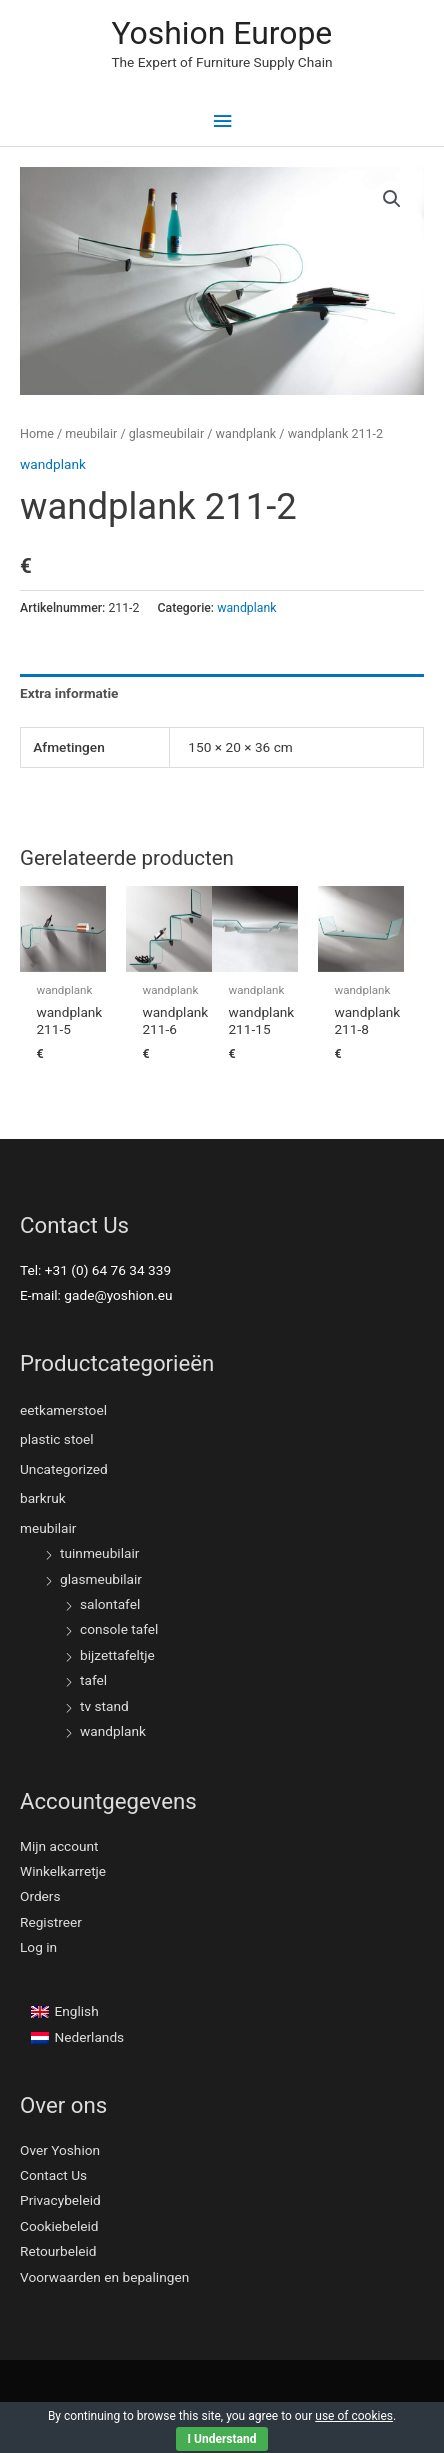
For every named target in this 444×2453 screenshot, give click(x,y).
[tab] (222, 693)
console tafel (119, 1629)
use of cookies (354, 2416)
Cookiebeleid (59, 2226)
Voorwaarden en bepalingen (104, 2277)
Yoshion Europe (221, 33)
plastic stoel (57, 1439)
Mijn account (59, 1846)
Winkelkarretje (63, 1871)
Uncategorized (64, 1469)
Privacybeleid (60, 2200)
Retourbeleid (58, 2251)
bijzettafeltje (117, 1655)
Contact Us (53, 2175)
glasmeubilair (166, 433)
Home (37, 433)
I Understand (222, 2439)
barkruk (43, 1498)
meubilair (91, 433)
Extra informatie (69, 693)
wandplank (246, 433)
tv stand (104, 1706)
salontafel (110, 1604)
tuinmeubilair (99, 1553)
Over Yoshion (60, 2150)
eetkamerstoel (63, 1410)
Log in (38, 1947)
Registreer (51, 1922)
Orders (40, 1896)
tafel (93, 1680)
